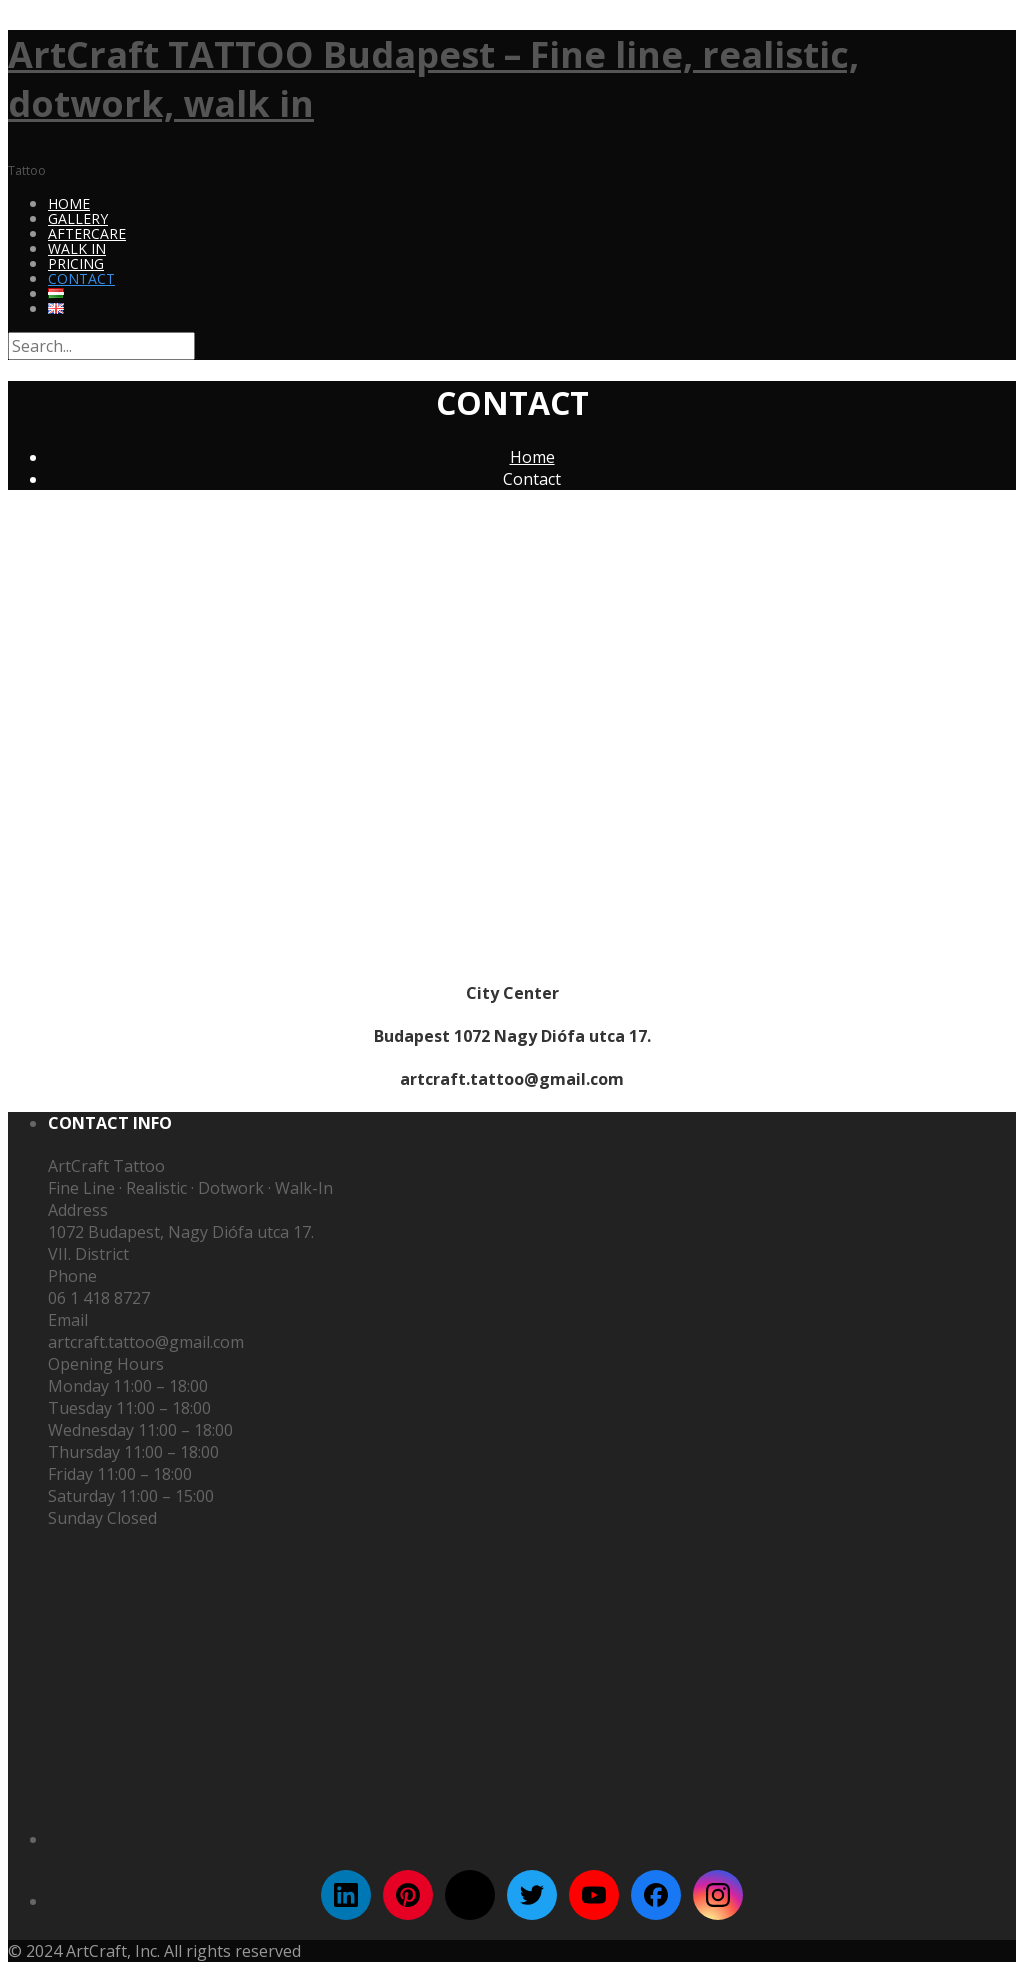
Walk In (77, 248)
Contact (81, 278)
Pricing (76, 263)
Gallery (78, 218)
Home (69, 203)
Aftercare (87, 233)
